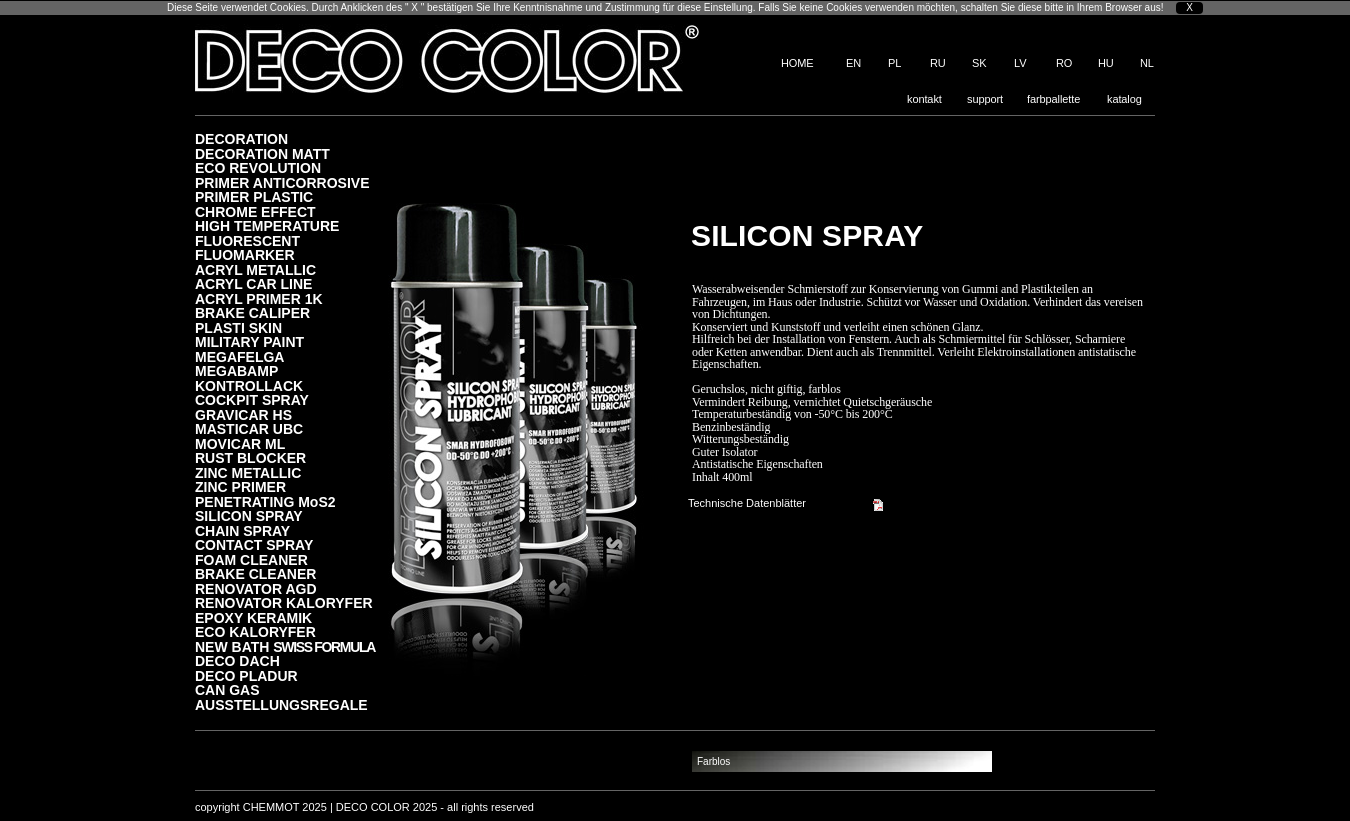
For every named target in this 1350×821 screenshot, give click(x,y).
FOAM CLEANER (251, 559)
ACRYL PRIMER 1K (259, 298)
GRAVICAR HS (243, 414)
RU (938, 63)
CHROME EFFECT (255, 211)
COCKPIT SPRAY (252, 399)
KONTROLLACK (249, 385)
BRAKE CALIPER (252, 312)
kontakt (924, 99)
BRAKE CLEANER (255, 573)
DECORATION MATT (262, 153)
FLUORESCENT (247, 240)
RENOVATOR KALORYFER (284, 602)
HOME (797, 63)
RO (1064, 63)
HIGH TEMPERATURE (267, 225)
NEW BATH (285, 646)
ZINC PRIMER (240, 486)
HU (1106, 63)
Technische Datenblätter (747, 503)
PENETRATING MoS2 (265, 501)
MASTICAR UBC (249, 428)
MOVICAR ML (240, 443)
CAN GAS (227, 689)
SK (979, 63)
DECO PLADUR (246, 675)
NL (1147, 63)
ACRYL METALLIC (255, 269)
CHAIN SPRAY (242, 530)
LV (1020, 63)
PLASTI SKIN (238, 327)
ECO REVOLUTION (258, 167)
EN (853, 63)
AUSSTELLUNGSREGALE (281, 704)
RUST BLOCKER (250, 457)
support (985, 99)
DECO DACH (237, 660)
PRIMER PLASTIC (254, 196)
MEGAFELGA (239, 356)
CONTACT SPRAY (254, 544)
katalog (1124, 99)
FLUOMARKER (245, 254)
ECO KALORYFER (255, 631)
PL (894, 63)
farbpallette (1053, 99)
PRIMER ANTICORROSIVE (282, 182)
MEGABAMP (236, 370)
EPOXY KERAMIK (253, 617)
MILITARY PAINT (249, 341)
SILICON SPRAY (249, 515)
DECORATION (241, 138)
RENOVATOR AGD (256, 588)
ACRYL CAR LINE (253, 283)
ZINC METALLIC (248, 472)
